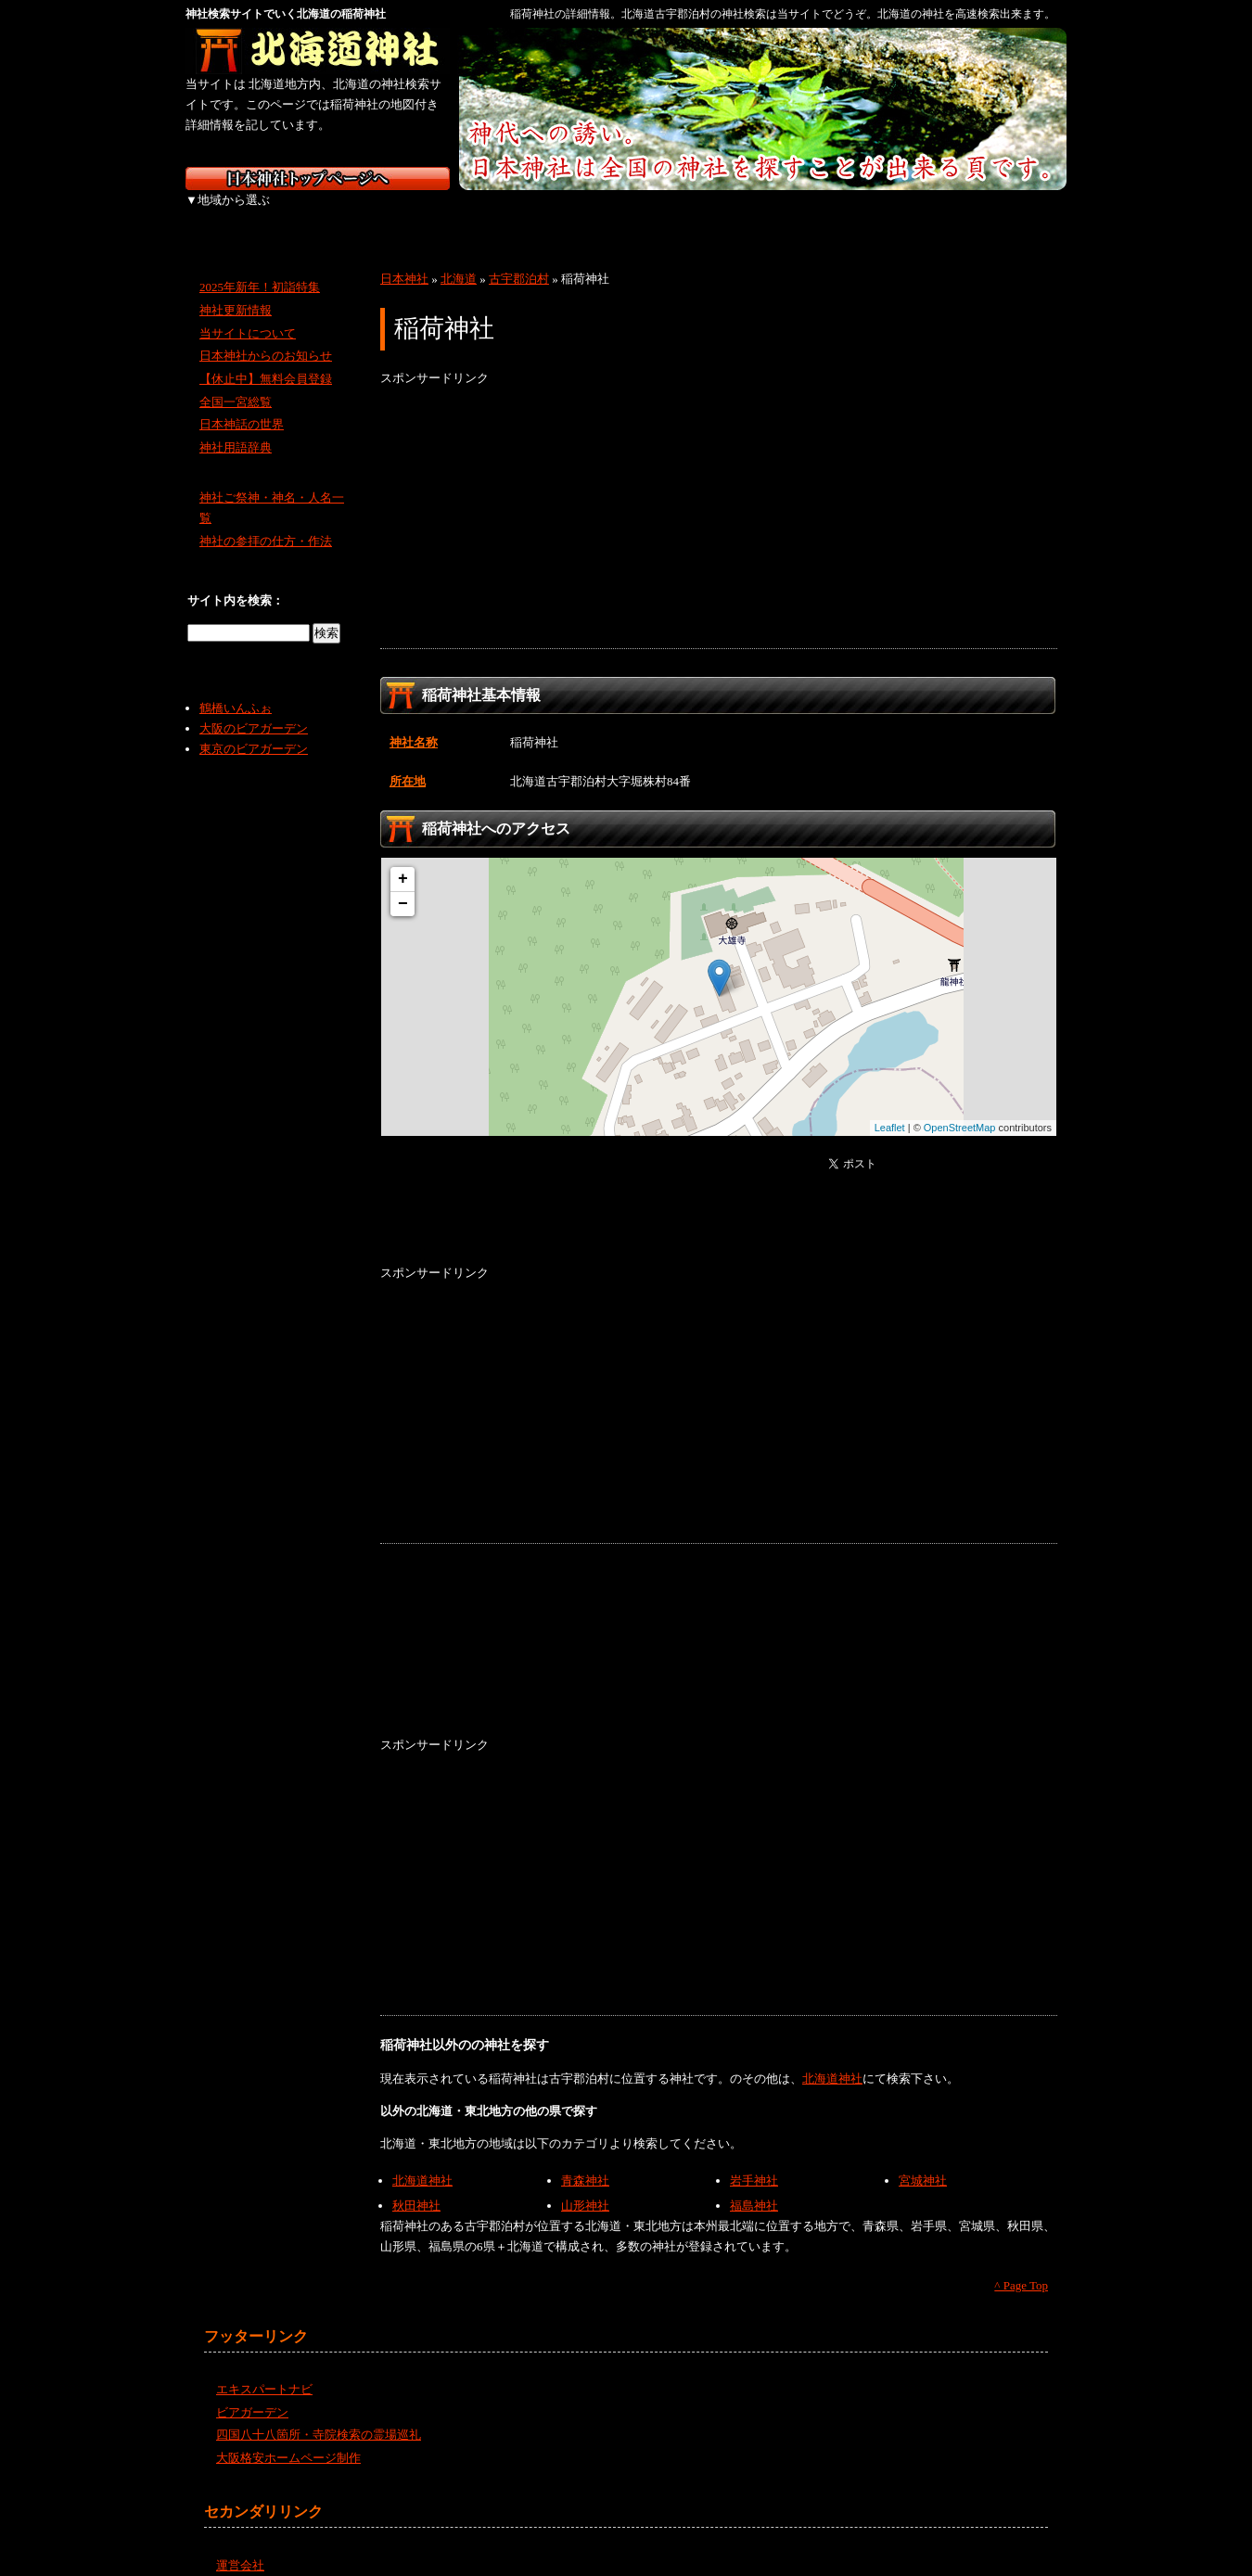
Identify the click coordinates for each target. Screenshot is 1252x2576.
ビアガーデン (252, 2392)
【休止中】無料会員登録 (265, 358)
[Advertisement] (718, 498)
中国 (721, 213)
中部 (526, 213)
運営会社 (240, 2544)
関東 (429, 213)
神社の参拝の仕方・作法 (265, 521)
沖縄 (1016, 213)
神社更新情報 (235, 290)
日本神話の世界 (241, 404)
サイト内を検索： (235, 580)
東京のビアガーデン (253, 728)
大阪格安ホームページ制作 (288, 2437)
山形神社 (585, 2185)
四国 (818, 213)
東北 (331, 213)
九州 (916, 213)
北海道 (234, 213)
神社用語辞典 (235, 427)
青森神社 (585, 2160)
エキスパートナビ (264, 2369)
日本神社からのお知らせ (265, 335)
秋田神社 (416, 2185)
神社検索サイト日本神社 (317, 178)
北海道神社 (832, 2058)
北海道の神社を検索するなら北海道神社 (317, 51)
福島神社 (754, 2185)
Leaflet (890, 1107)
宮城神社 (923, 2160)
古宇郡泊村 (519, 258)
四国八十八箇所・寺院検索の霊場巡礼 (318, 2414)
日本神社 (404, 258)
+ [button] (403, 859)
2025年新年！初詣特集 (259, 267)
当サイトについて (247, 312)
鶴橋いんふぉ (235, 688)
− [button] (403, 884)
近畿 (623, 213)
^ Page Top (1021, 2265)
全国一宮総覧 (235, 382)
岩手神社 (754, 2160)
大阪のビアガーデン (253, 708)
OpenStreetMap (960, 1107)
